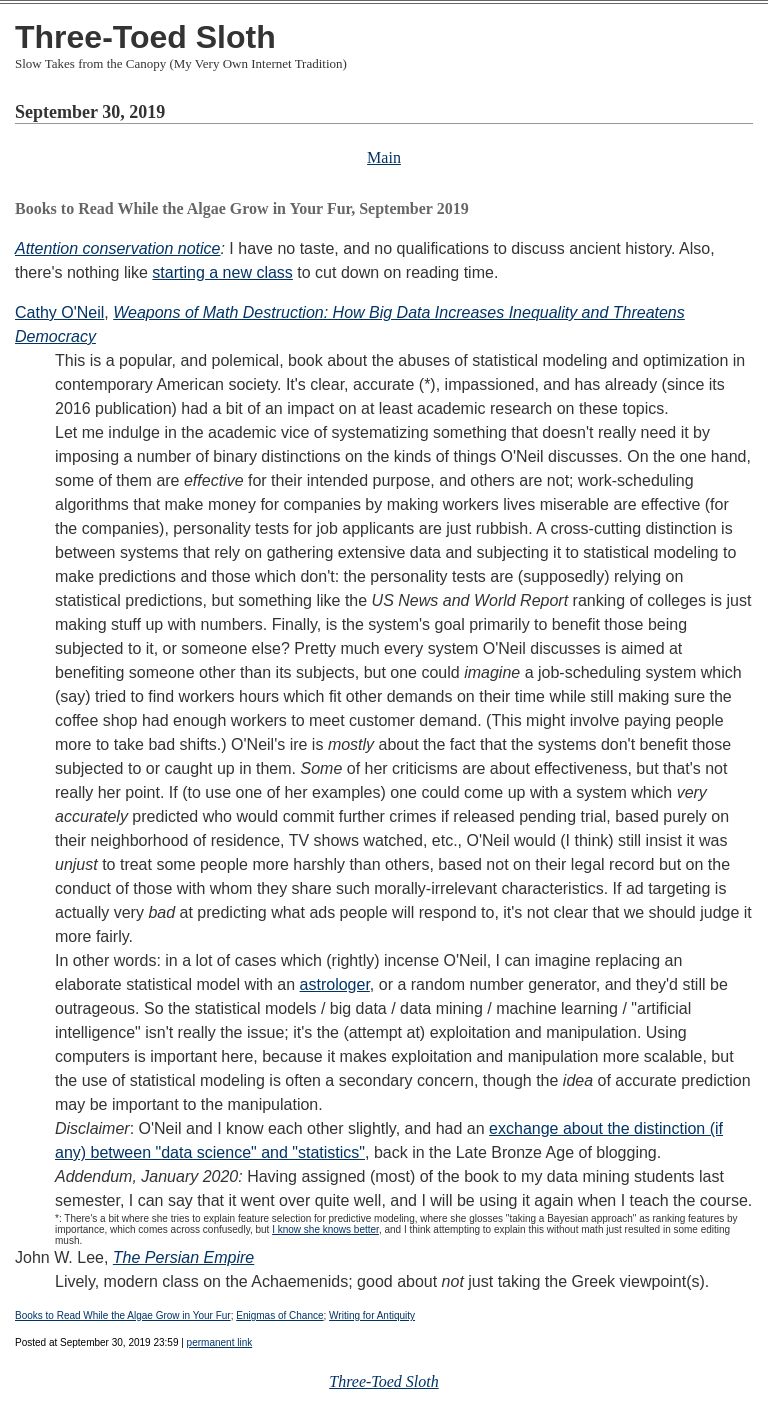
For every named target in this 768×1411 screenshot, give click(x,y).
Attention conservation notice (117, 248)
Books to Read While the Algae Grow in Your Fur (123, 1315)
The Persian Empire (183, 1257)
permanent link (220, 1342)
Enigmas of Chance (279, 1315)
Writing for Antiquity (372, 1315)
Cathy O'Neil (59, 312)
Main (384, 157)
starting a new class (222, 272)
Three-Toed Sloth (145, 37)
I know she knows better (325, 1229)
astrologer (335, 984)
